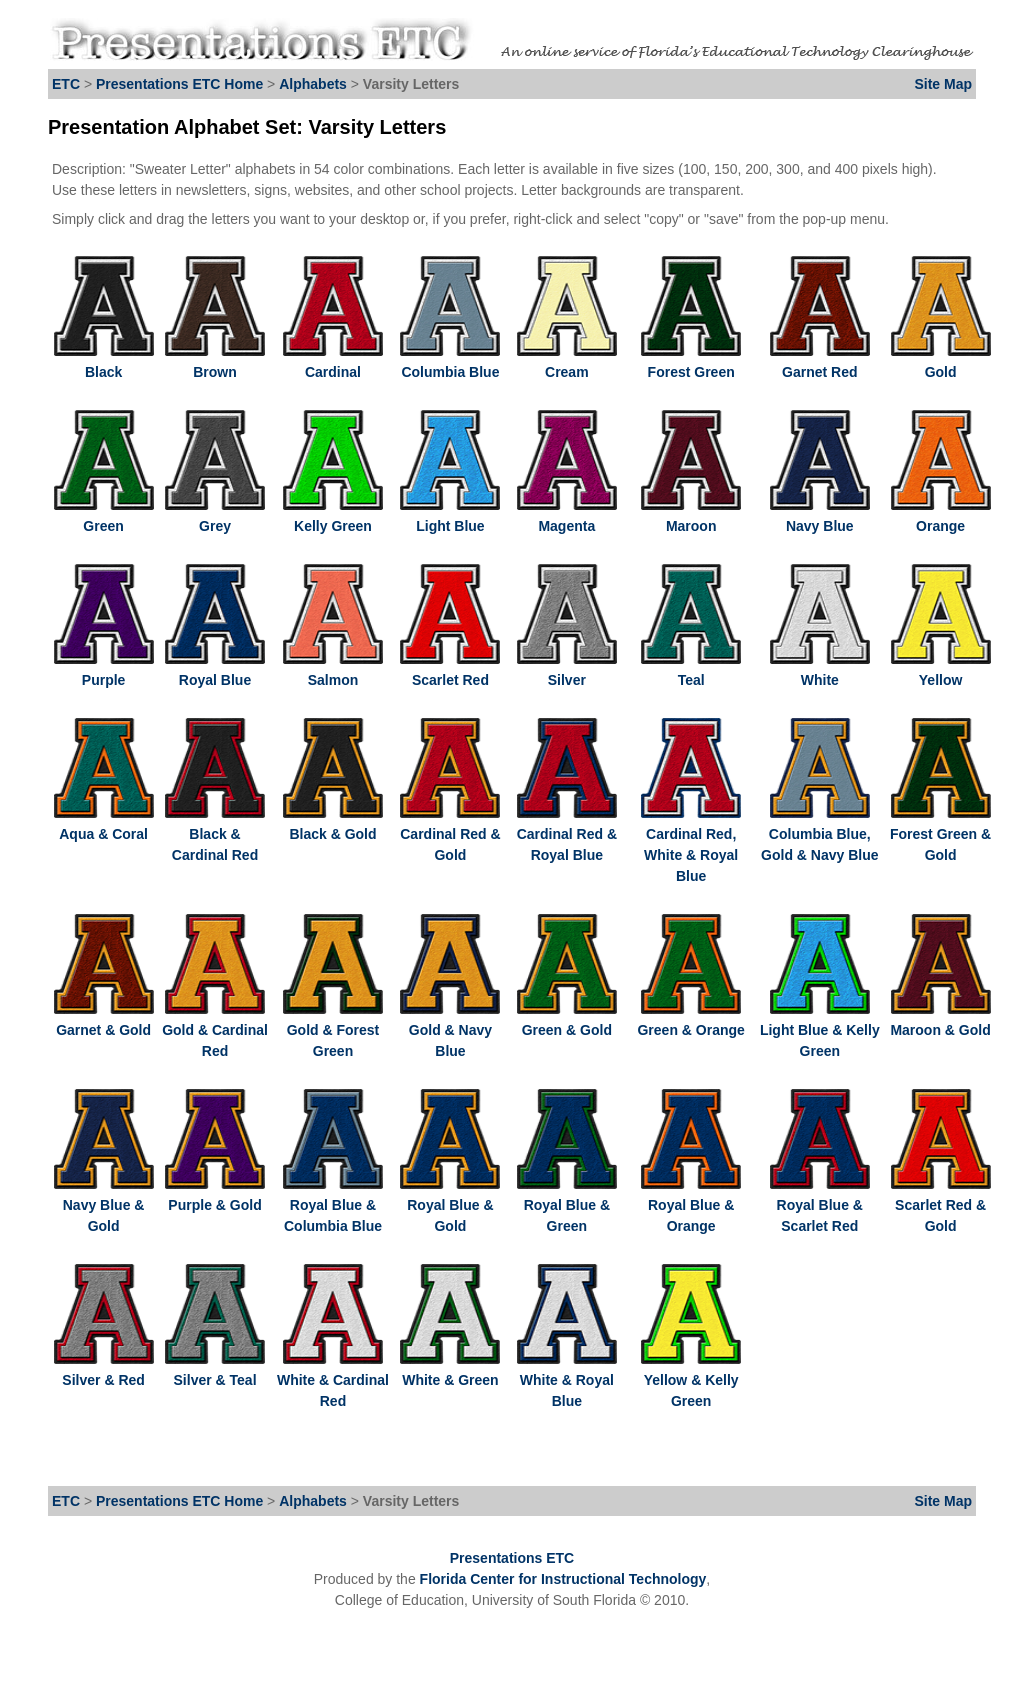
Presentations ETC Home (179, 84)
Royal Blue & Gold (450, 1205)
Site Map (943, 84)
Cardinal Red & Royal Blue (567, 834)
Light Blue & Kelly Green (820, 1030)
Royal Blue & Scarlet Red (820, 1205)
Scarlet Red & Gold (941, 1205)
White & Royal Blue (567, 1380)
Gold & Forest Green (333, 1030)
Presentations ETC (512, 1558)
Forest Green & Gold (940, 834)
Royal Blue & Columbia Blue (333, 1205)
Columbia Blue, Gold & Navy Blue (819, 834)
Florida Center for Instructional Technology (563, 1579)
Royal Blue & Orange (691, 1205)
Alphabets (313, 84)
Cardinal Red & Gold (450, 834)
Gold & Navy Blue (450, 1030)
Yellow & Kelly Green (691, 1380)
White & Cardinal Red (333, 1380)
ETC (66, 84)
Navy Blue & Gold (104, 1205)
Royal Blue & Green (567, 1205)
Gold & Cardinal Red (215, 1030)
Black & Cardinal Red (215, 834)
